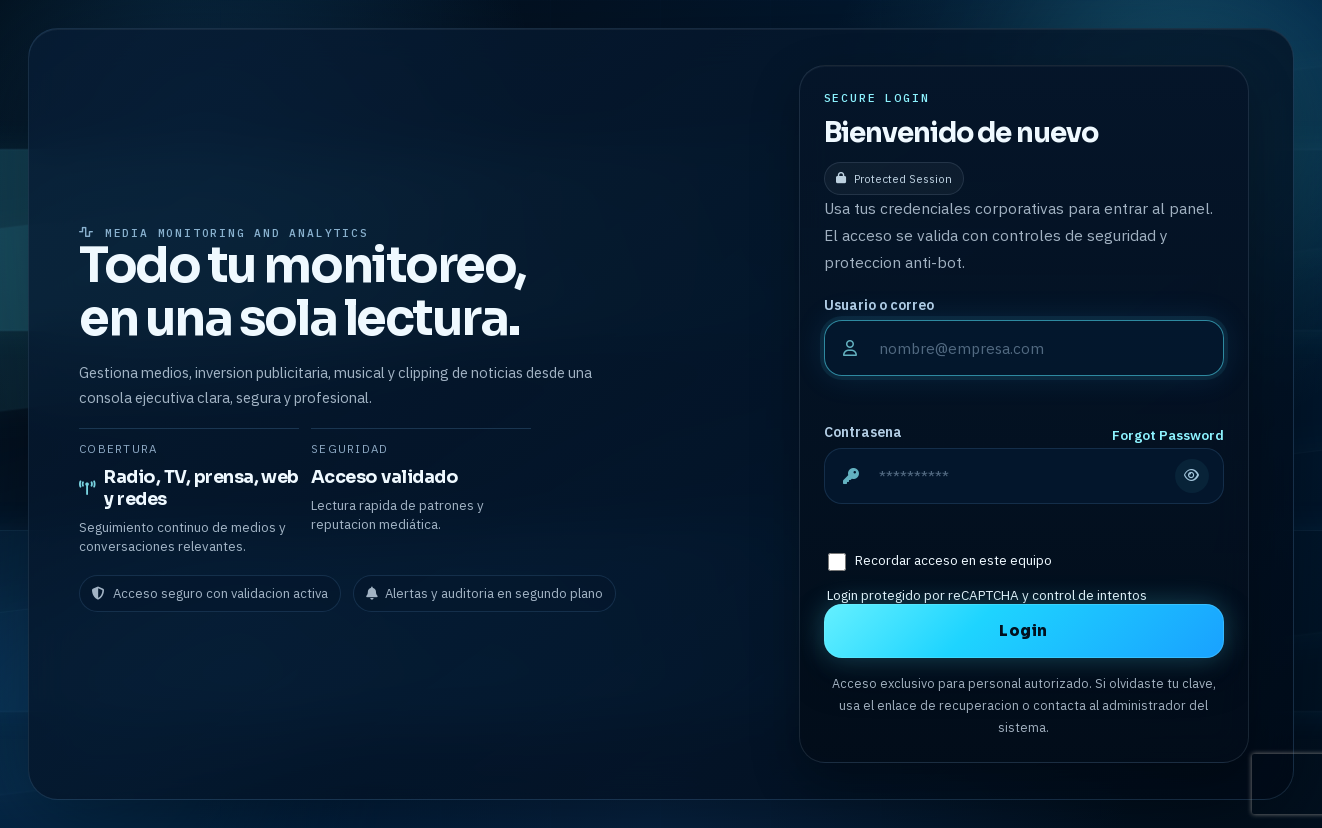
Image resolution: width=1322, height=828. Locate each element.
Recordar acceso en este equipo (953, 560)
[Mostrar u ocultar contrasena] (1192, 476)
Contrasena (863, 432)
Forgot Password (1168, 435)
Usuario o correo (879, 305)
